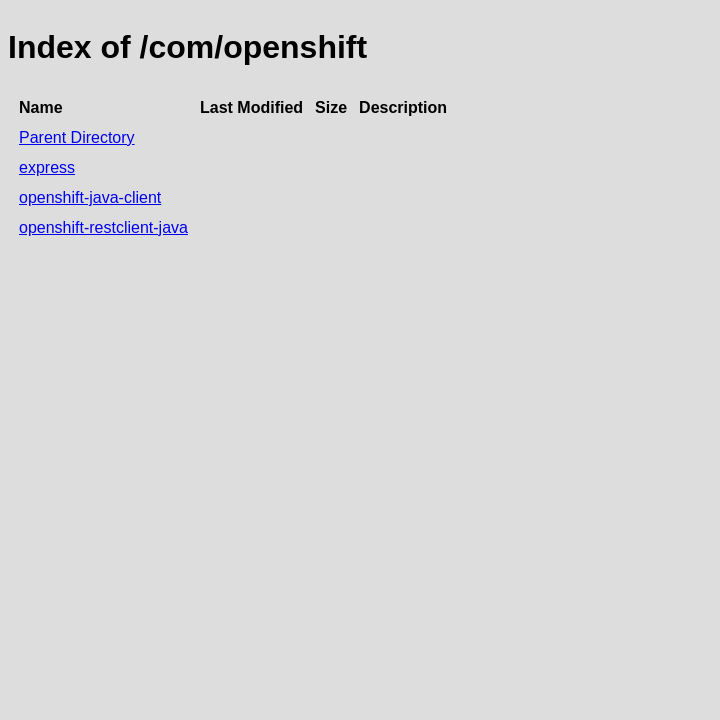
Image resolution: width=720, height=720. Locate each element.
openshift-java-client (90, 197)
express (47, 167)
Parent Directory (77, 137)
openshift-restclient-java (103, 227)
